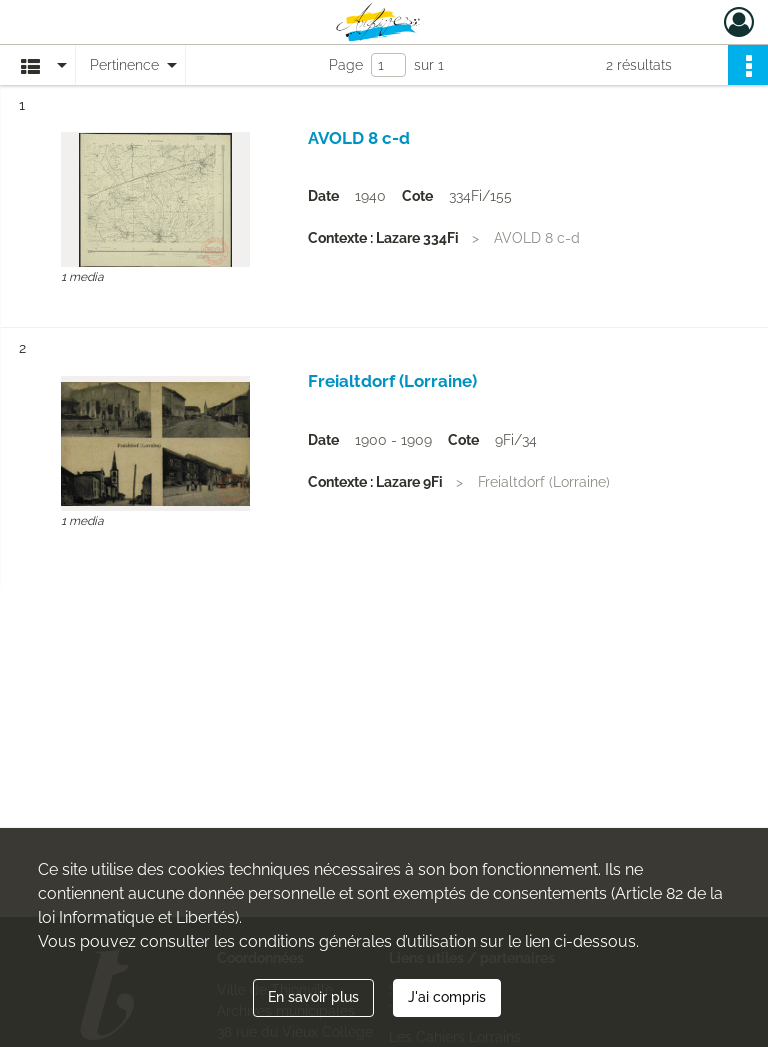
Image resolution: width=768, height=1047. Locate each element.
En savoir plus (313, 997)
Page (346, 65)
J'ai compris (447, 997)
